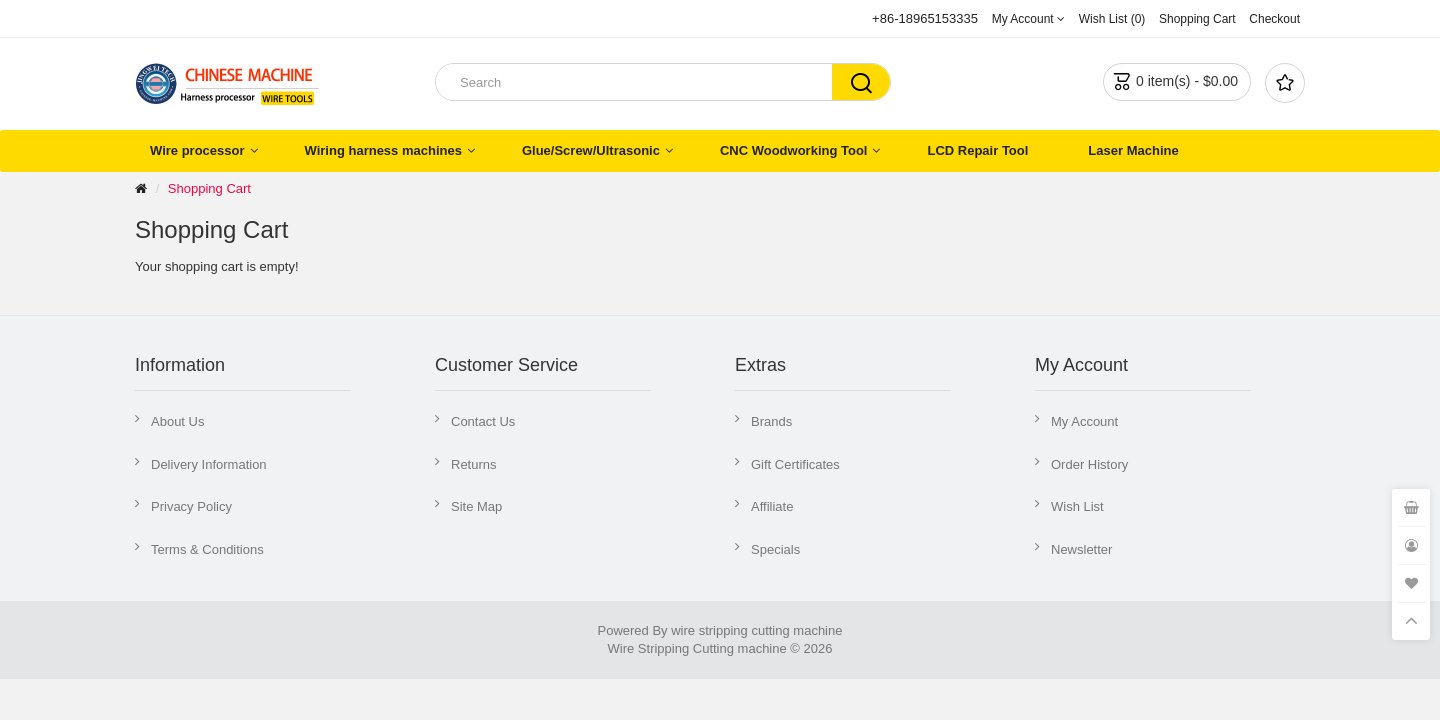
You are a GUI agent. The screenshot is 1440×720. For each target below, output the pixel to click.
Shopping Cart (209, 188)
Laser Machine (1133, 150)
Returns (474, 464)
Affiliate (772, 506)
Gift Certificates (795, 464)
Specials (775, 549)
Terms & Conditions (207, 549)
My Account (1084, 421)
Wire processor (197, 150)
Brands (771, 421)
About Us (177, 421)
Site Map (476, 506)
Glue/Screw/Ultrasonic (591, 150)
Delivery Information (209, 464)
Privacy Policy (191, 506)
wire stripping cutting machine (756, 630)
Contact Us (483, 421)
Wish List (1077, 506)
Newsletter (1081, 549)
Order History (1089, 464)
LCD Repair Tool (977, 150)
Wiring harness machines (383, 150)
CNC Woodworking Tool (794, 150)
